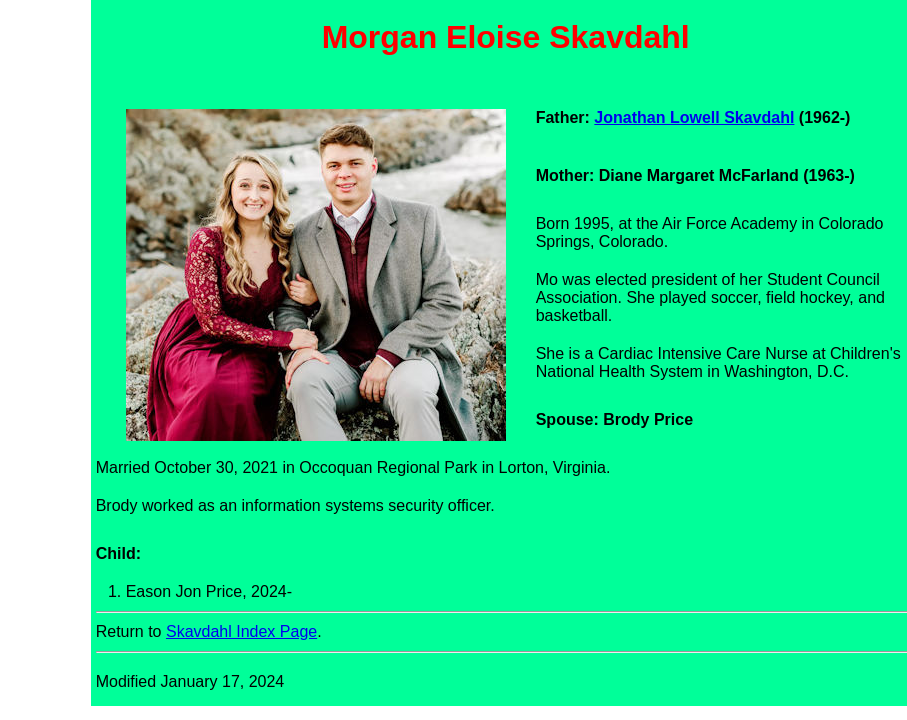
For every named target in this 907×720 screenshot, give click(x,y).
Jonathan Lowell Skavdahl (694, 117)
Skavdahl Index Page (241, 631)
